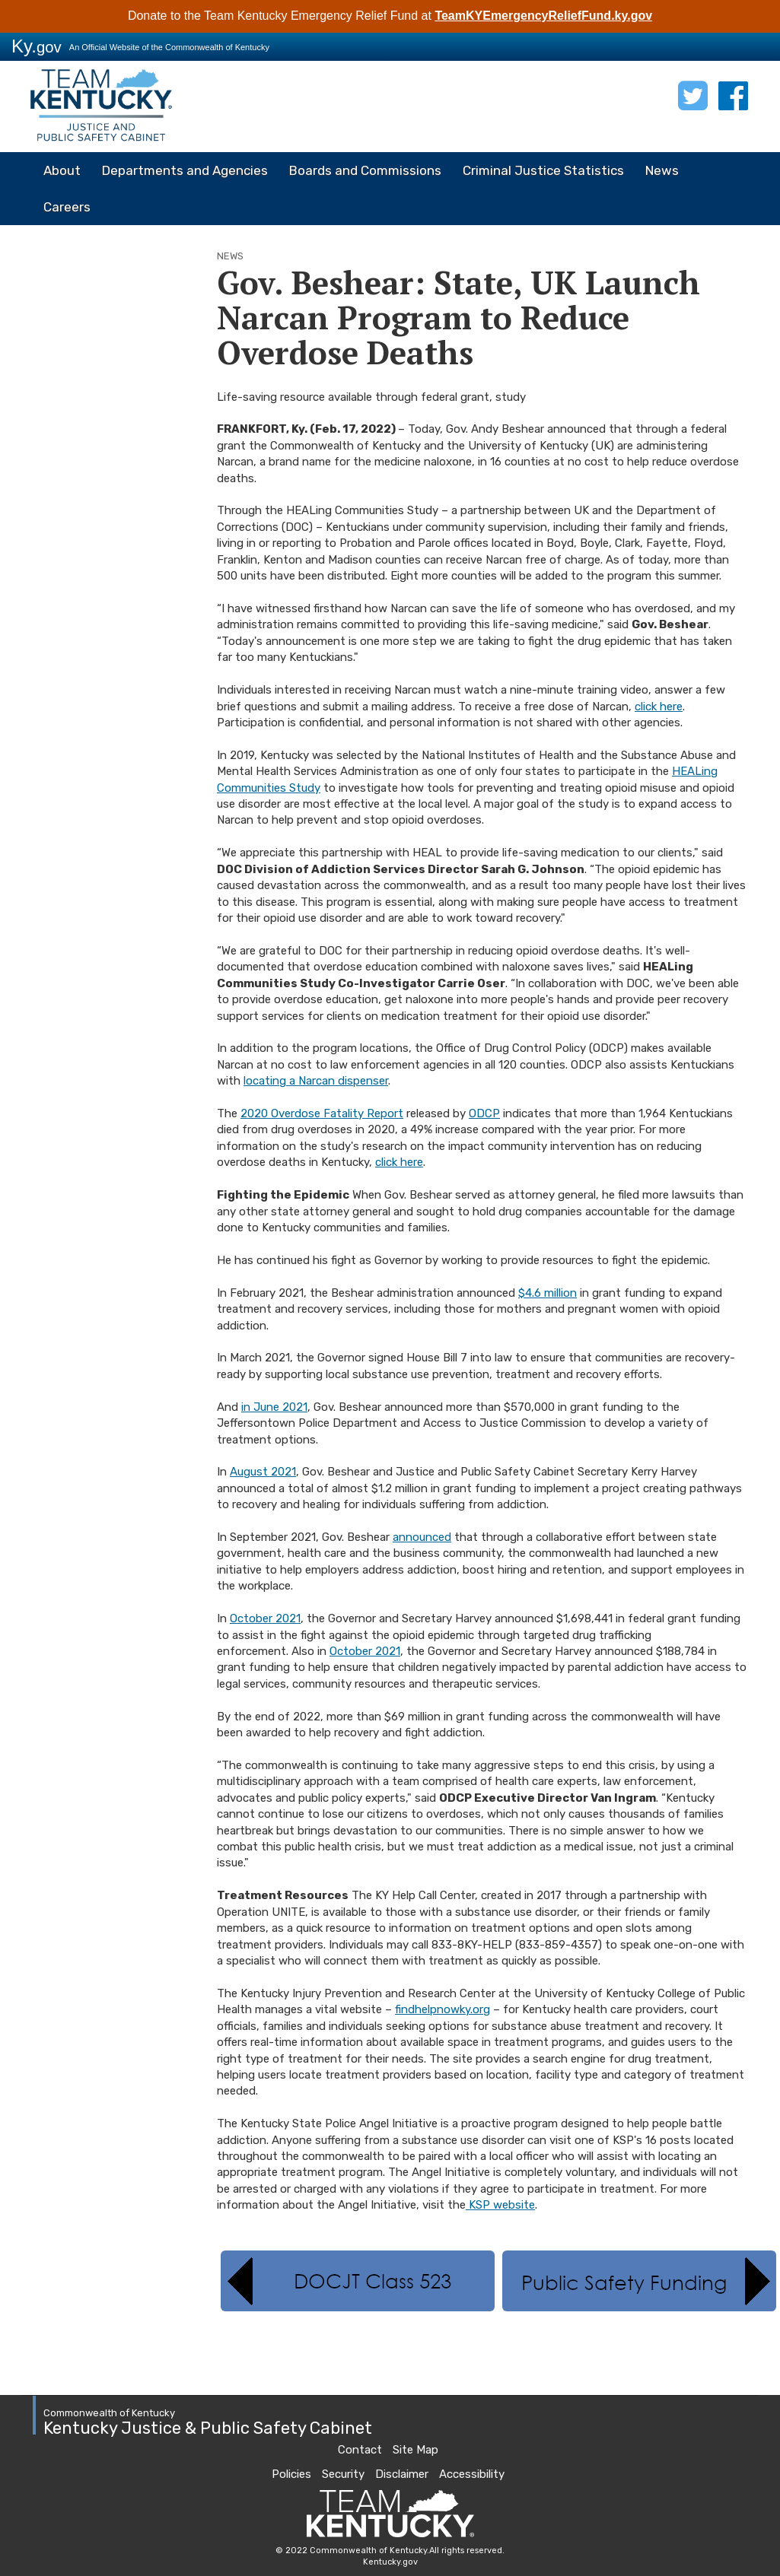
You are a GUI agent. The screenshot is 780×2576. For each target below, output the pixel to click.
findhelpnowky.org (442, 2009)
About (62, 170)
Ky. (36, 46)
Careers (67, 206)
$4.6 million (547, 1293)
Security (343, 2474)
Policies (291, 2474)
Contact (360, 2450)
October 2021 (265, 1618)
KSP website (500, 2205)
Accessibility (472, 2474)
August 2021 (263, 1472)
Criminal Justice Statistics (543, 170)
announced (422, 1537)
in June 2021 (274, 1407)
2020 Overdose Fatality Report (321, 1113)
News (662, 170)
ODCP (484, 1113)
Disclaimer (401, 2474)
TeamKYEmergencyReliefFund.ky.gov (543, 15)
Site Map (415, 2450)
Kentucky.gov (390, 2562)
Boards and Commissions (365, 170)
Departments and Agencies (185, 170)
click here (659, 706)
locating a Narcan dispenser (316, 1081)
